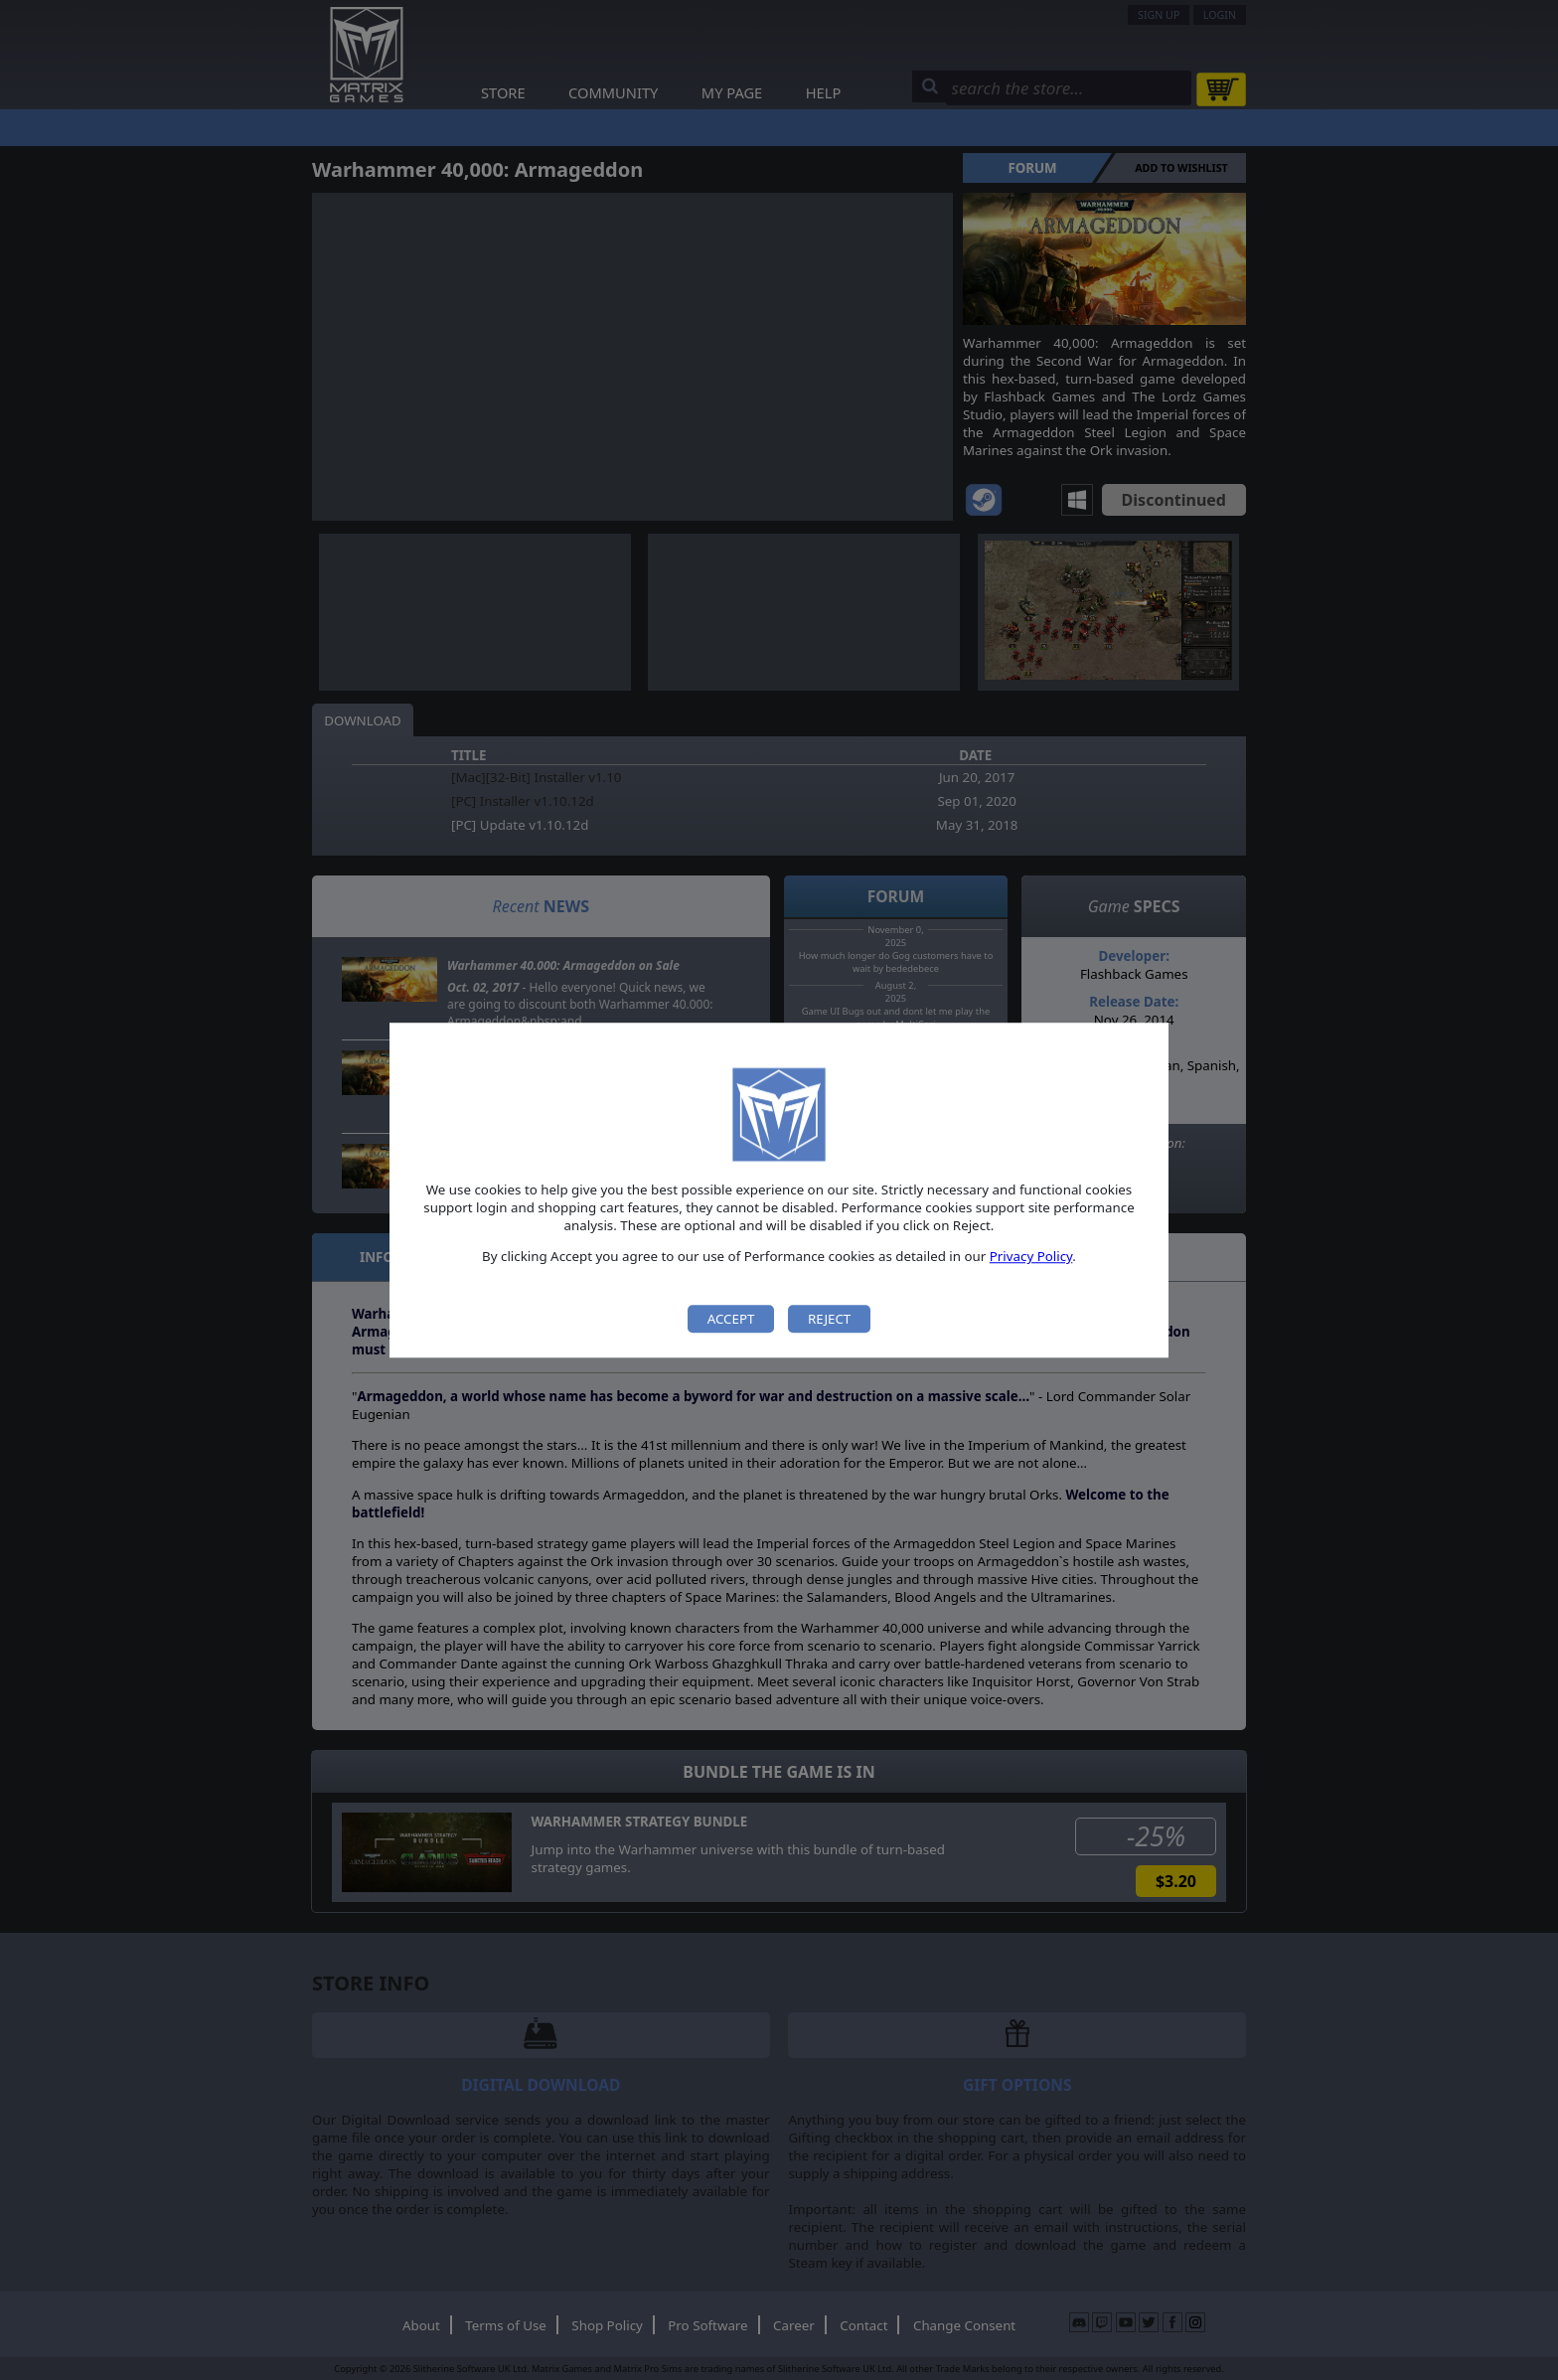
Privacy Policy (1031, 1257)
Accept (731, 1319)
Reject (829, 1319)
